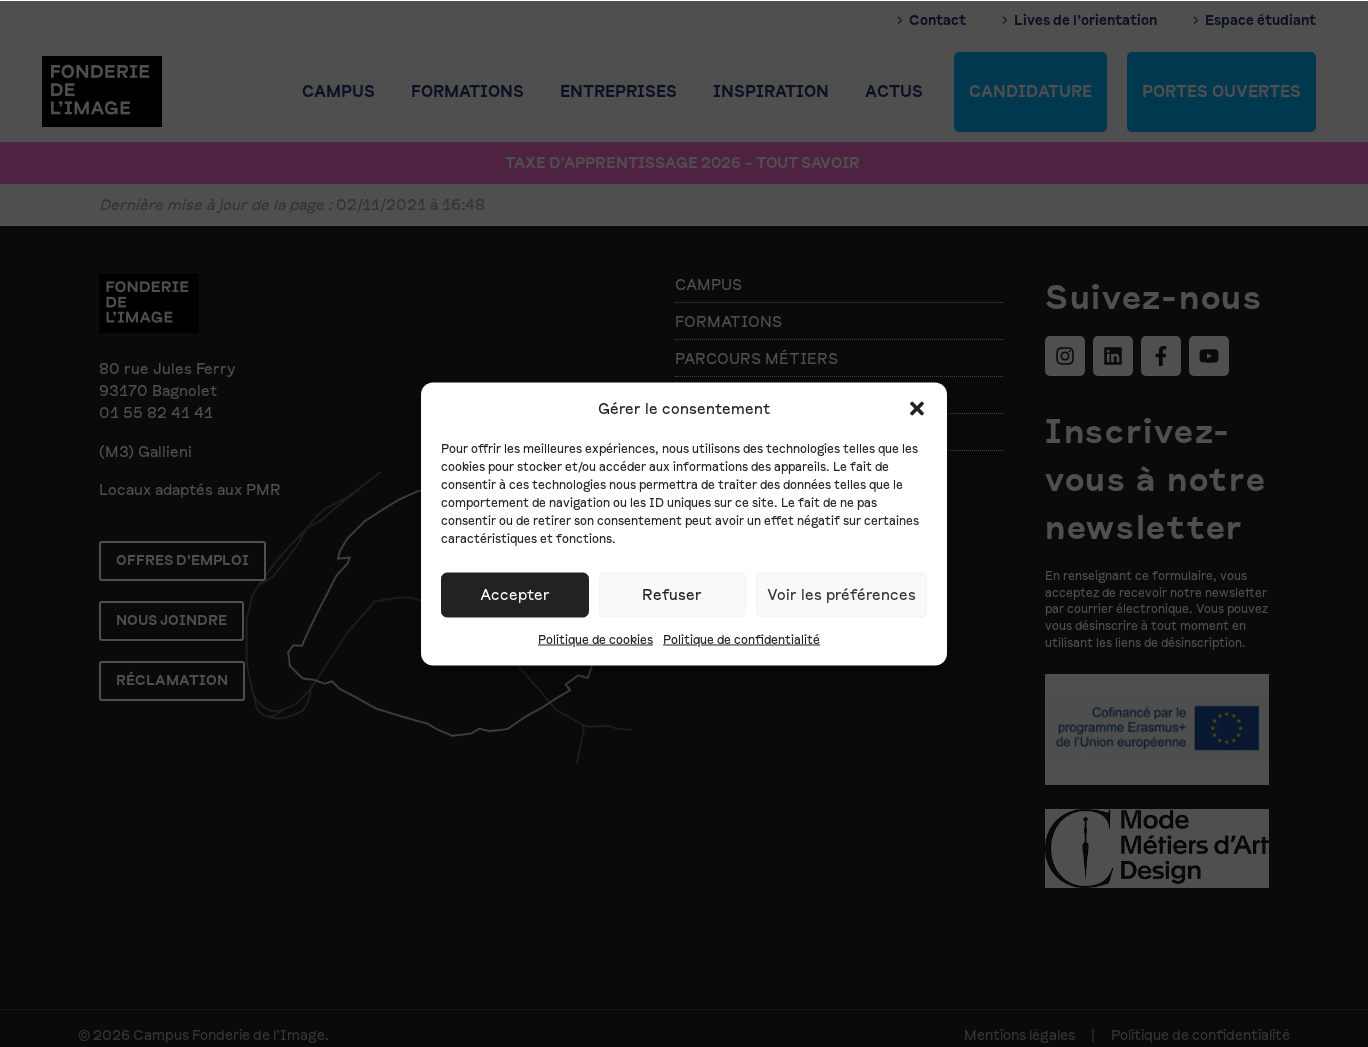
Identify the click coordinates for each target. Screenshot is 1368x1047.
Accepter (515, 595)
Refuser (672, 595)
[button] (917, 408)
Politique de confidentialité (741, 639)
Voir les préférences (841, 595)
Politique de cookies (595, 639)
